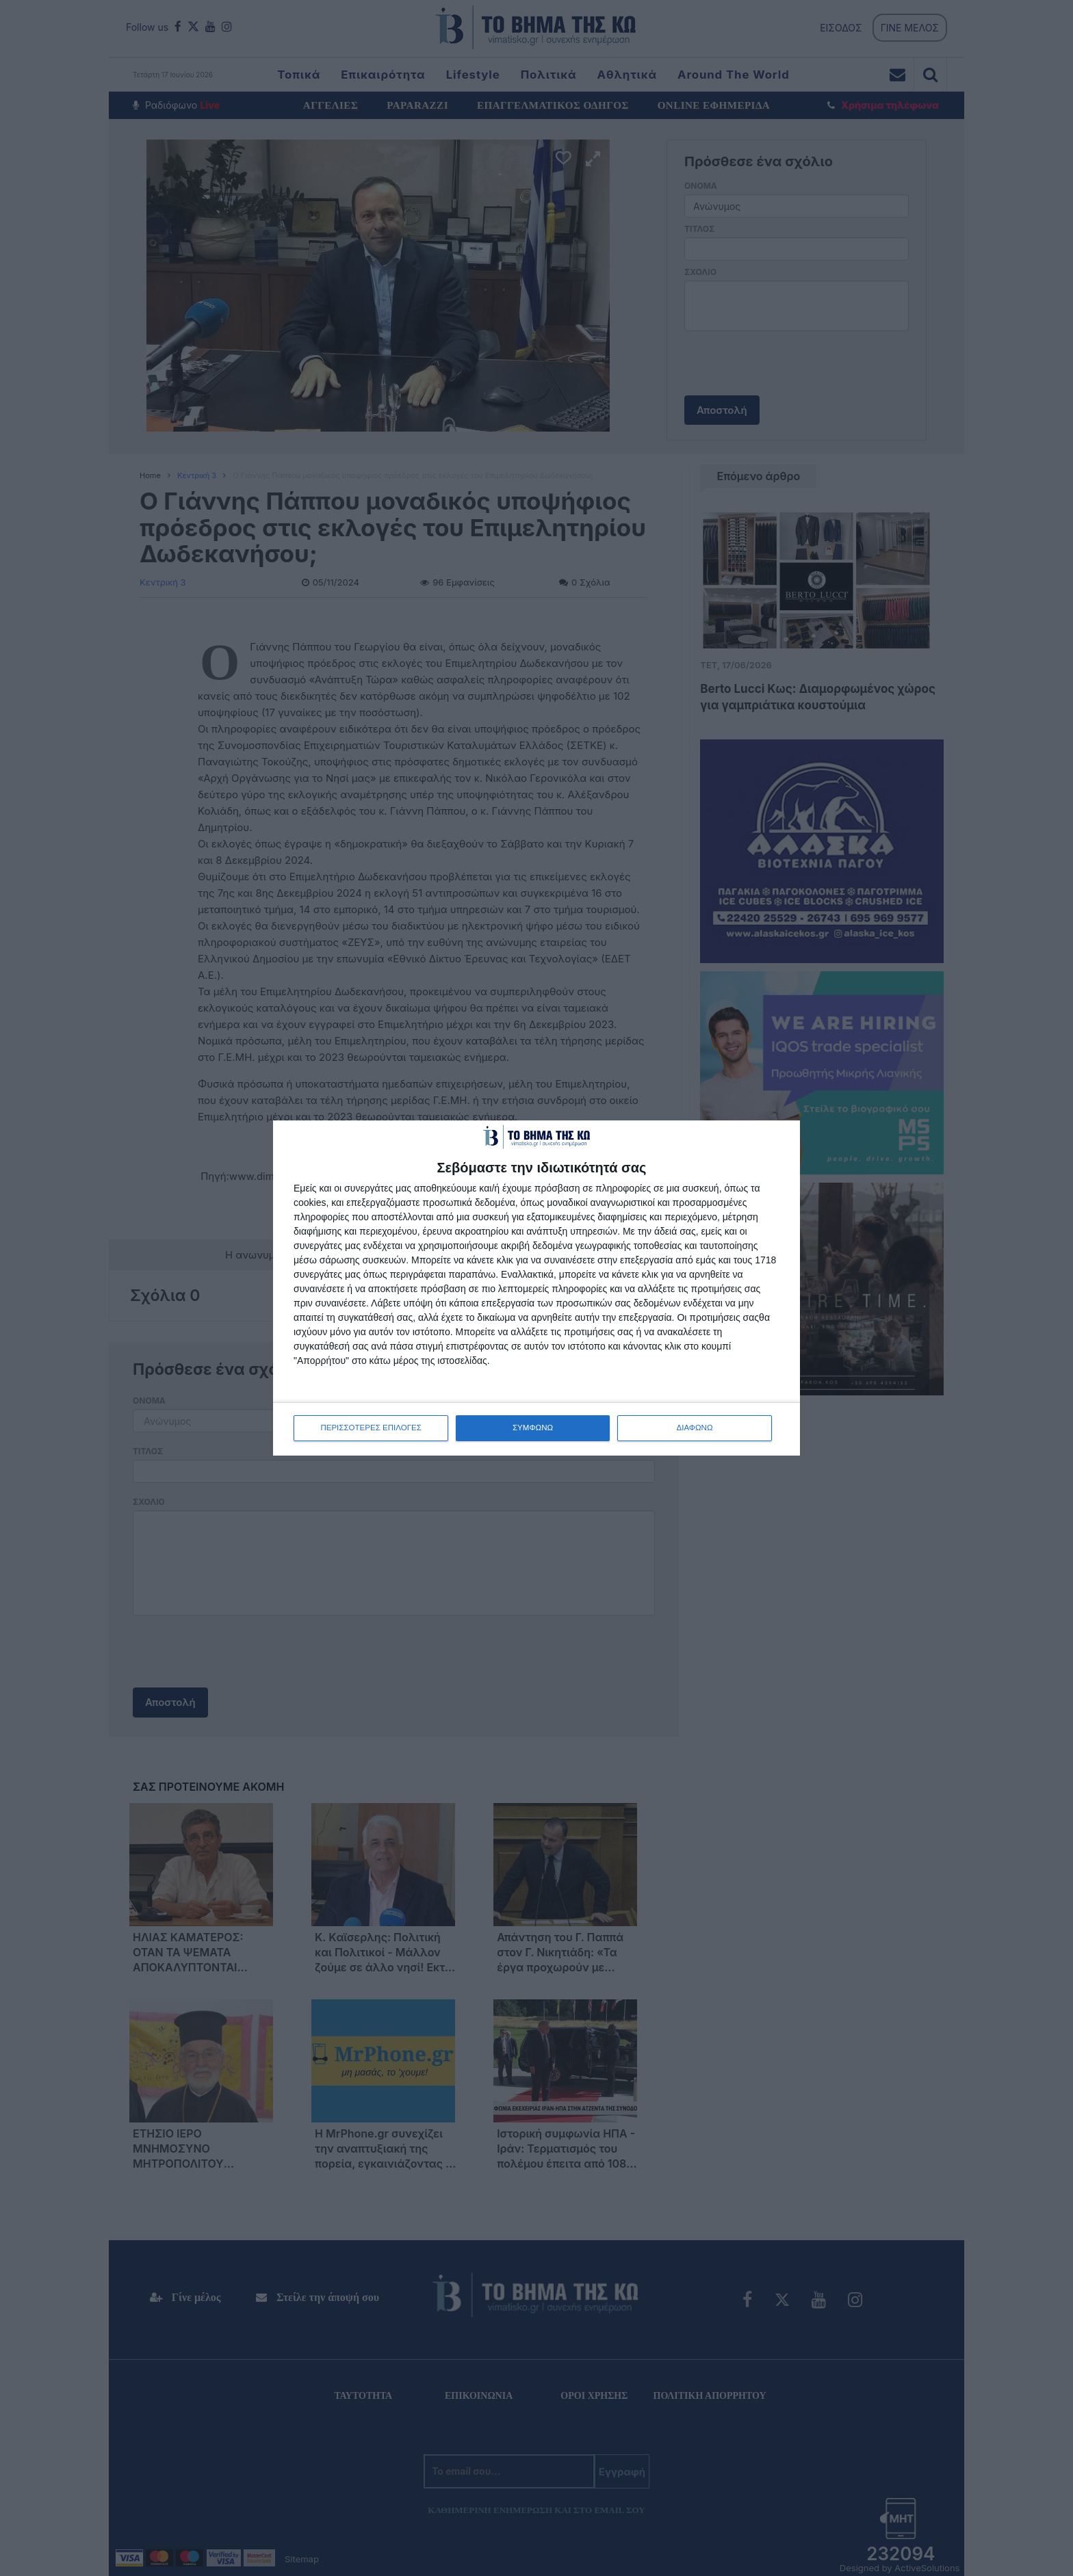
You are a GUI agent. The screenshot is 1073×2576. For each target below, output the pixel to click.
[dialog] (536, 1288)
